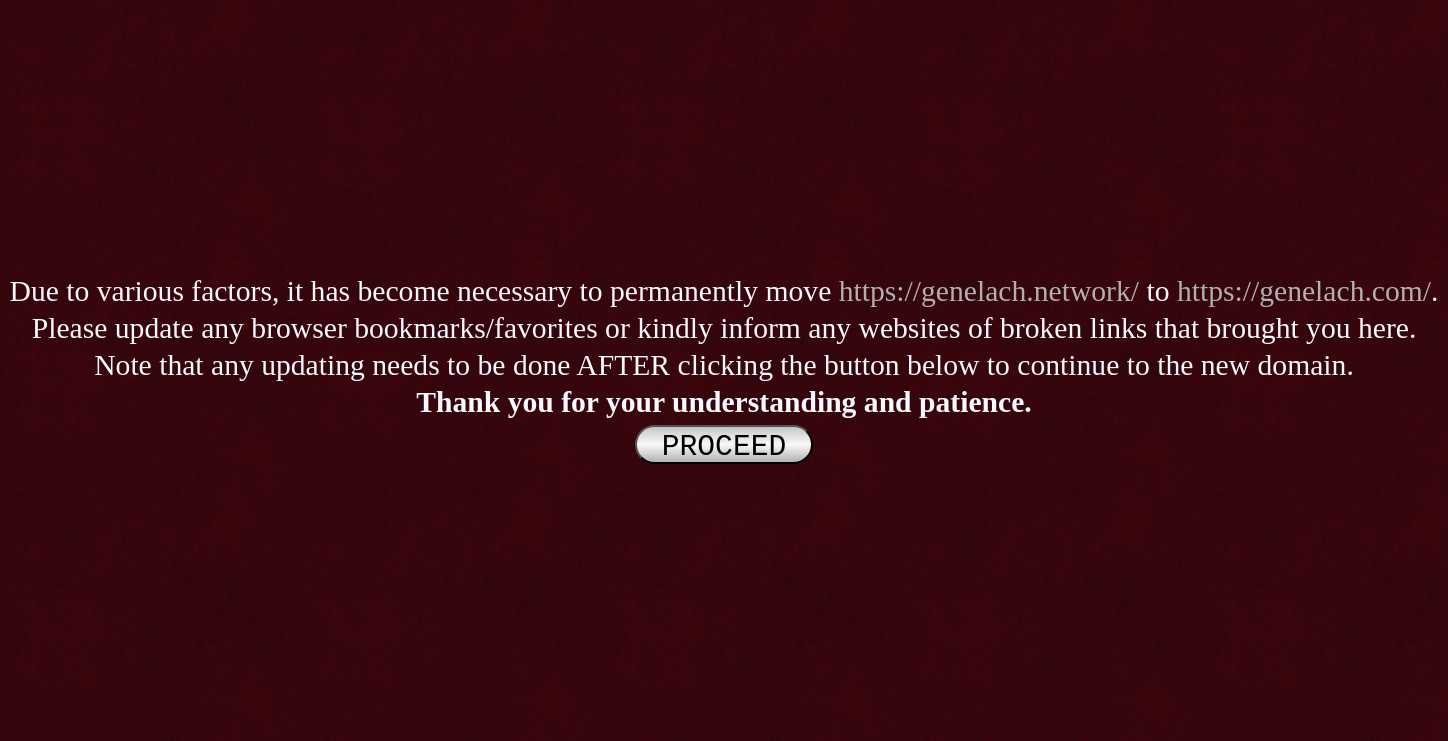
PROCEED (724, 445)
